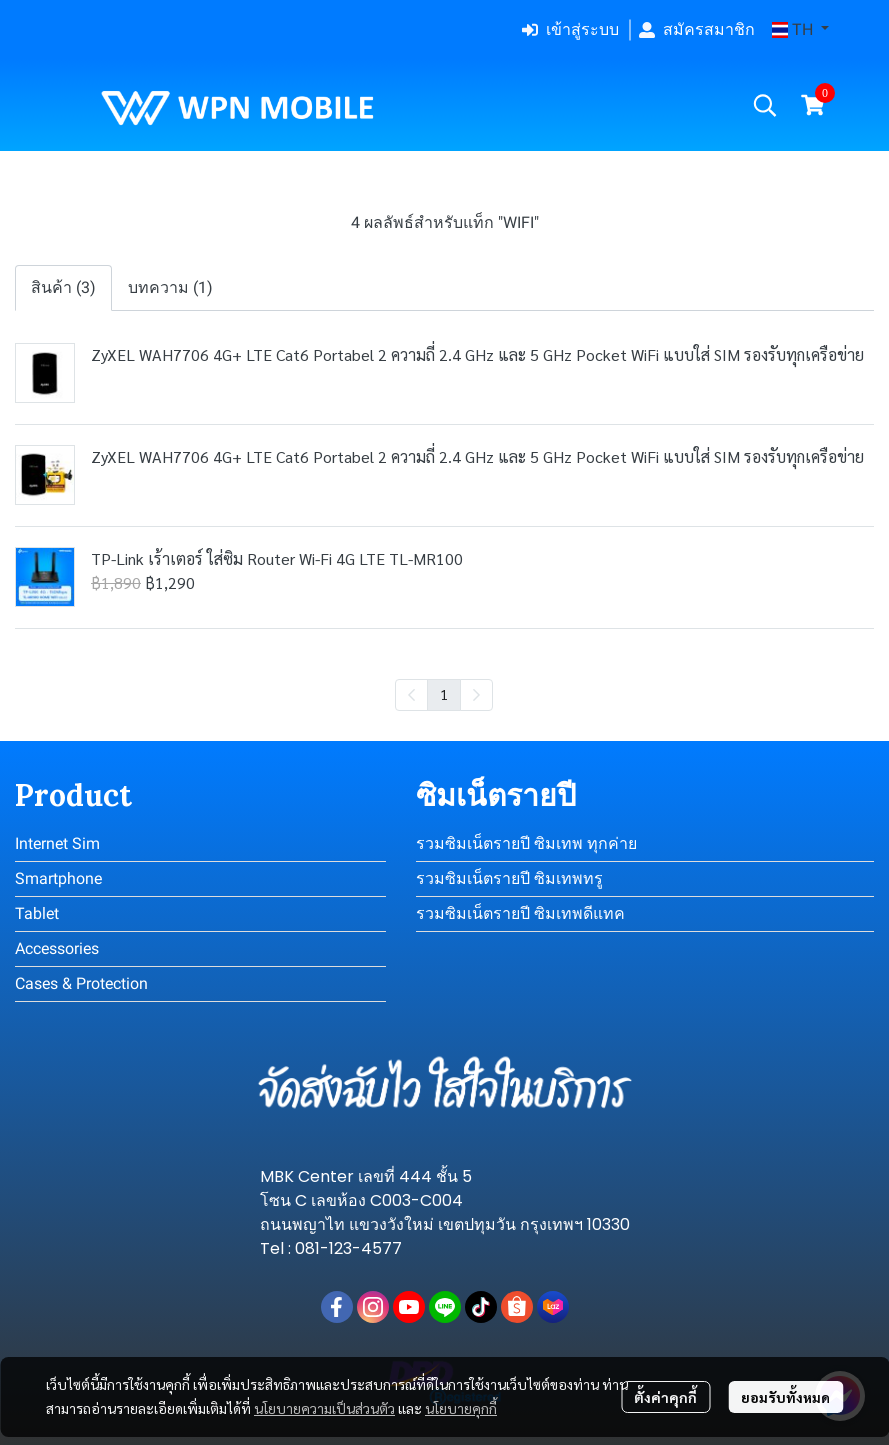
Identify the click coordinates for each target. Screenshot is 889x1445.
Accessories (57, 948)
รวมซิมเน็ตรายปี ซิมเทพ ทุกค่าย (526, 843)
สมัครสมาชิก (697, 29)
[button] (800, 30)
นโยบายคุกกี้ (461, 1408)
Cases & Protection (81, 983)
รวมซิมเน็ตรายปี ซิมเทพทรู (509, 878)
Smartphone (58, 878)
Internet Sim (57, 843)
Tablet (37, 913)
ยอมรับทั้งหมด (785, 1397)
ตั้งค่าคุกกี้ (665, 1397)
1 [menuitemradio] (444, 694)
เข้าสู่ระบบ (570, 29)
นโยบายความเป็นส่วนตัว (324, 1408)
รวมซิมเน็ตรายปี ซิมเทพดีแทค (520, 913)
